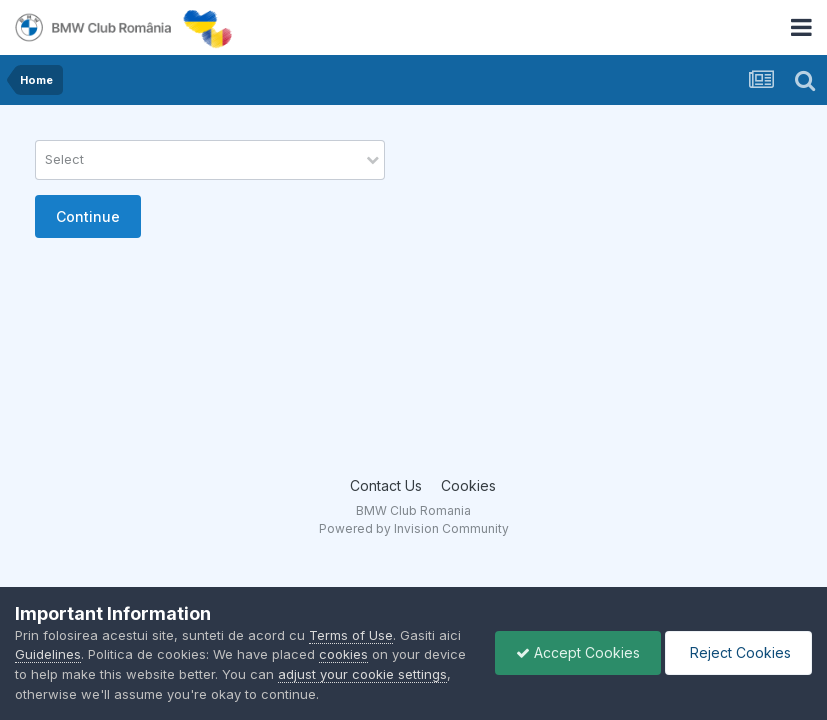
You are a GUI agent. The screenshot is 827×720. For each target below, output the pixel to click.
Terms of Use (351, 635)
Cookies (468, 485)
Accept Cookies (578, 652)
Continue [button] (88, 216)
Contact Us (386, 485)
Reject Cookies (738, 652)
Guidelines (48, 654)
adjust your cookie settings (362, 674)
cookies (343, 654)
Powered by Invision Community (414, 528)
